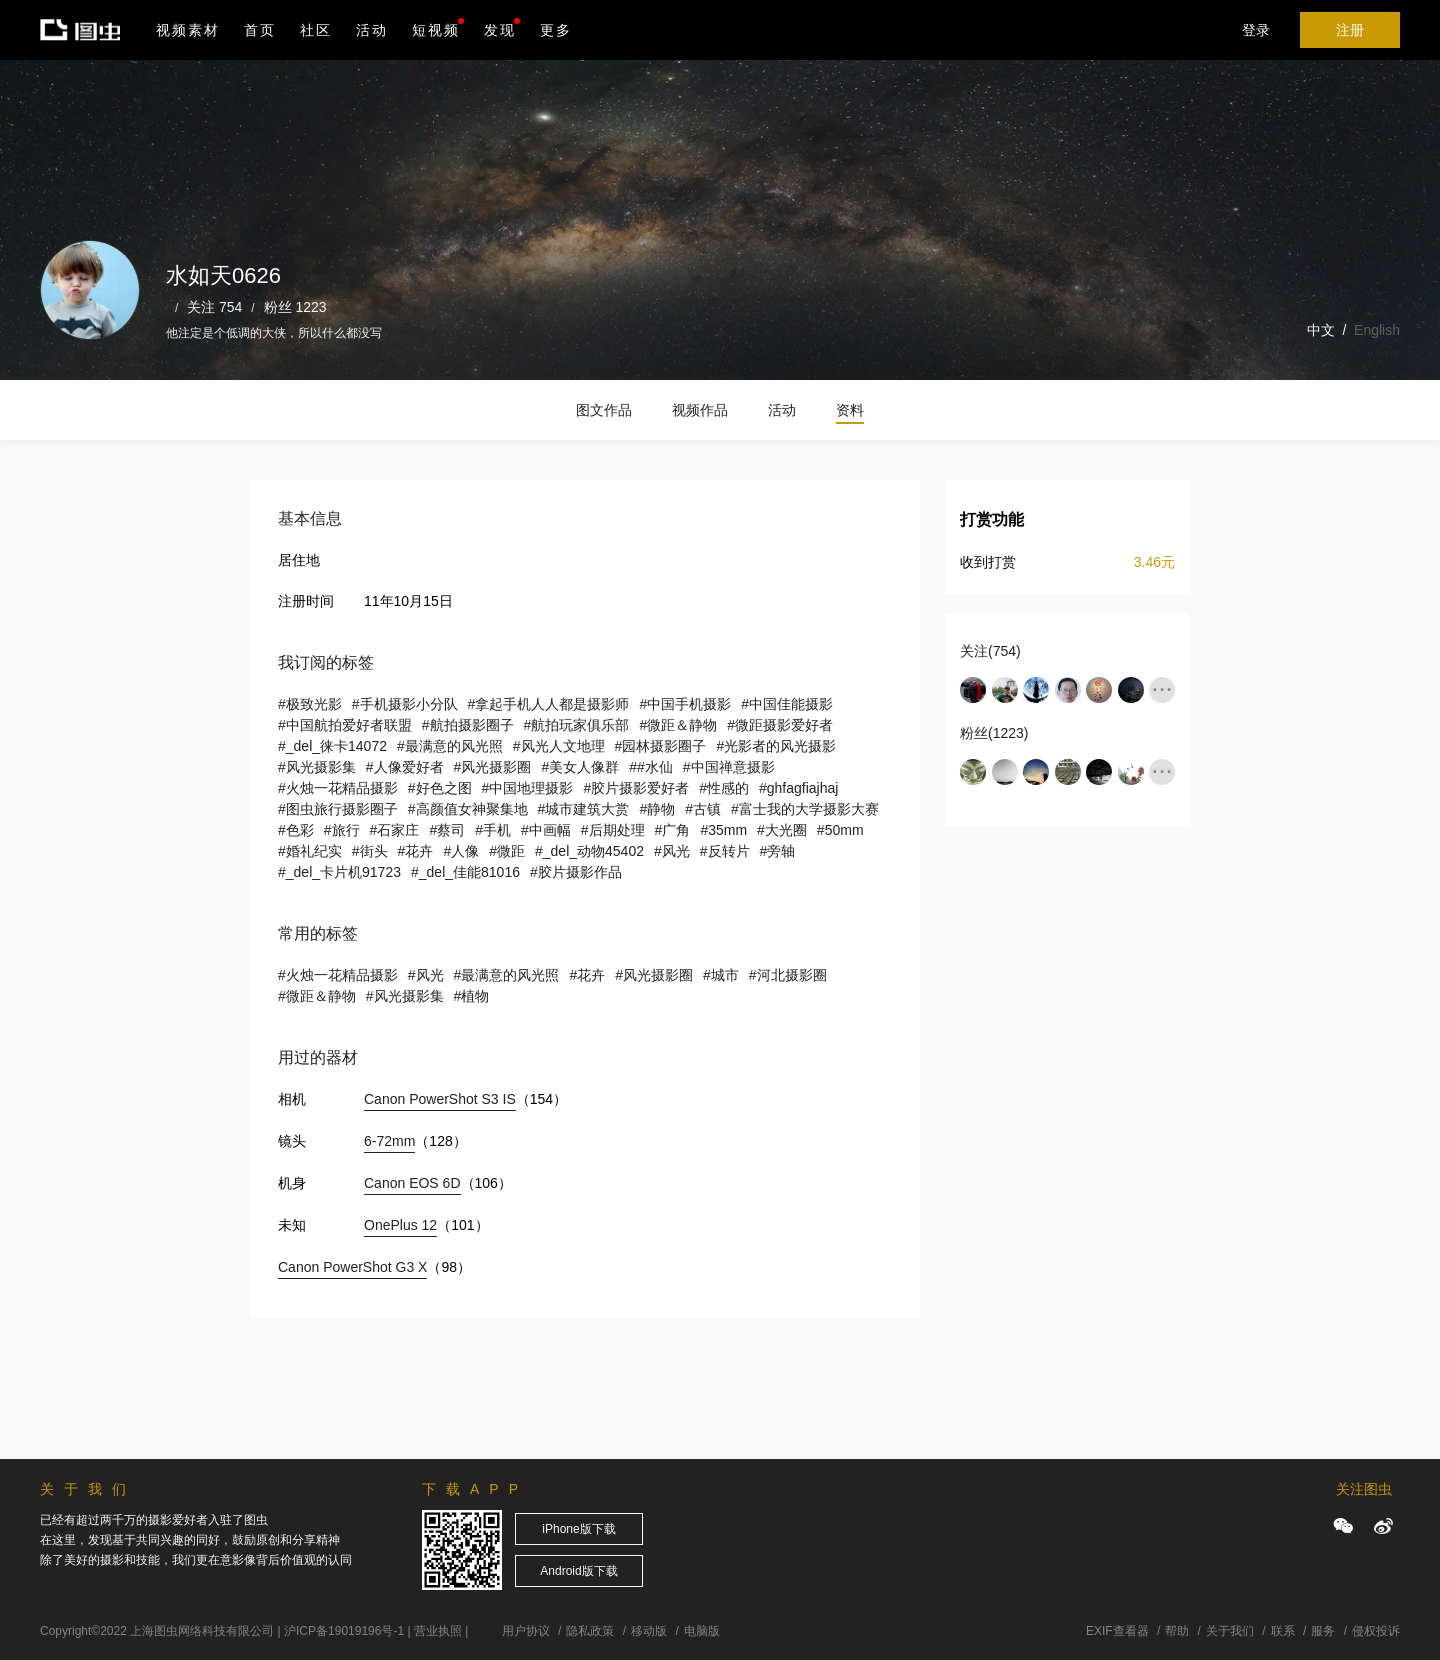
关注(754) (990, 651)
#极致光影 (310, 704)
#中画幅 (546, 830)
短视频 (436, 30)
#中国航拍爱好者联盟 (345, 725)
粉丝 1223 (295, 307)
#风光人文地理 (559, 746)
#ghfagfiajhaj (798, 788)
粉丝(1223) (994, 733)
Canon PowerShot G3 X (352, 1267)
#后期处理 (613, 830)
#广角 (673, 830)
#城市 (721, 975)
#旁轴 (778, 851)
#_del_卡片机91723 (339, 872)
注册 (1350, 30)
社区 (316, 30)
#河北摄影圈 (788, 975)
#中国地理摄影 (528, 788)
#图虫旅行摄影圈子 (338, 809)
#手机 (493, 830)
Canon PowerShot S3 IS (440, 1099)
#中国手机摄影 (685, 704)
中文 (1321, 330)
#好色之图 (440, 788)
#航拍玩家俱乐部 (577, 725)
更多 (556, 30)
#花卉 (416, 851)
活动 (372, 30)
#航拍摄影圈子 (468, 725)
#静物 (657, 809)
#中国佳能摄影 (787, 704)
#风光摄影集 (317, 767)
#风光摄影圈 (493, 767)
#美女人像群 (580, 767)
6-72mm (389, 1141)
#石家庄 (395, 830)
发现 (502, 28)
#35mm (723, 830)
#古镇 (703, 809)
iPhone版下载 (578, 1529)
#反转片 (725, 851)
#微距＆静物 (678, 725)
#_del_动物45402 (589, 851)
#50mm (840, 830)
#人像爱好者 (405, 767)
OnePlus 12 (400, 1225)
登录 (1256, 30)
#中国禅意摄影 (729, 767)
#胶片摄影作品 (576, 872)
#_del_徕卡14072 (332, 746)
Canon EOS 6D (412, 1183)
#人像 (461, 851)
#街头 (370, 851)
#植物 (472, 996)
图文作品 (604, 410)
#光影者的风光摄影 (776, 746)
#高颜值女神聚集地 (468, 809)
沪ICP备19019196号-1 (344, 1631)
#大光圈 (782, 830)
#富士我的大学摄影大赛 (805, 809)
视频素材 (188, 30)
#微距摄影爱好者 (780, 725)
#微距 (507, 851)
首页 (260, 30)
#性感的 (724, 788)
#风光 (672, 851)
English (1377, 330)
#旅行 (342, 830)
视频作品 (700, 410)
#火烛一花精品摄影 (338, 788)
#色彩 (296, 830)
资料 (850, 410)
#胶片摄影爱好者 (636, 788)
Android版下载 (578, 1571)
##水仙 (651, 767)
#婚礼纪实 (310, 851)
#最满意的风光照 (450, 746)
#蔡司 (447, 830)
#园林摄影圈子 (661, 746)
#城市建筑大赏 (584, 809)
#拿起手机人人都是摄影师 (549, 704)
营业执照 (438, 1631)
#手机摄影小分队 (405, 704)
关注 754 (214, 307)
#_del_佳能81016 (465, 872)
